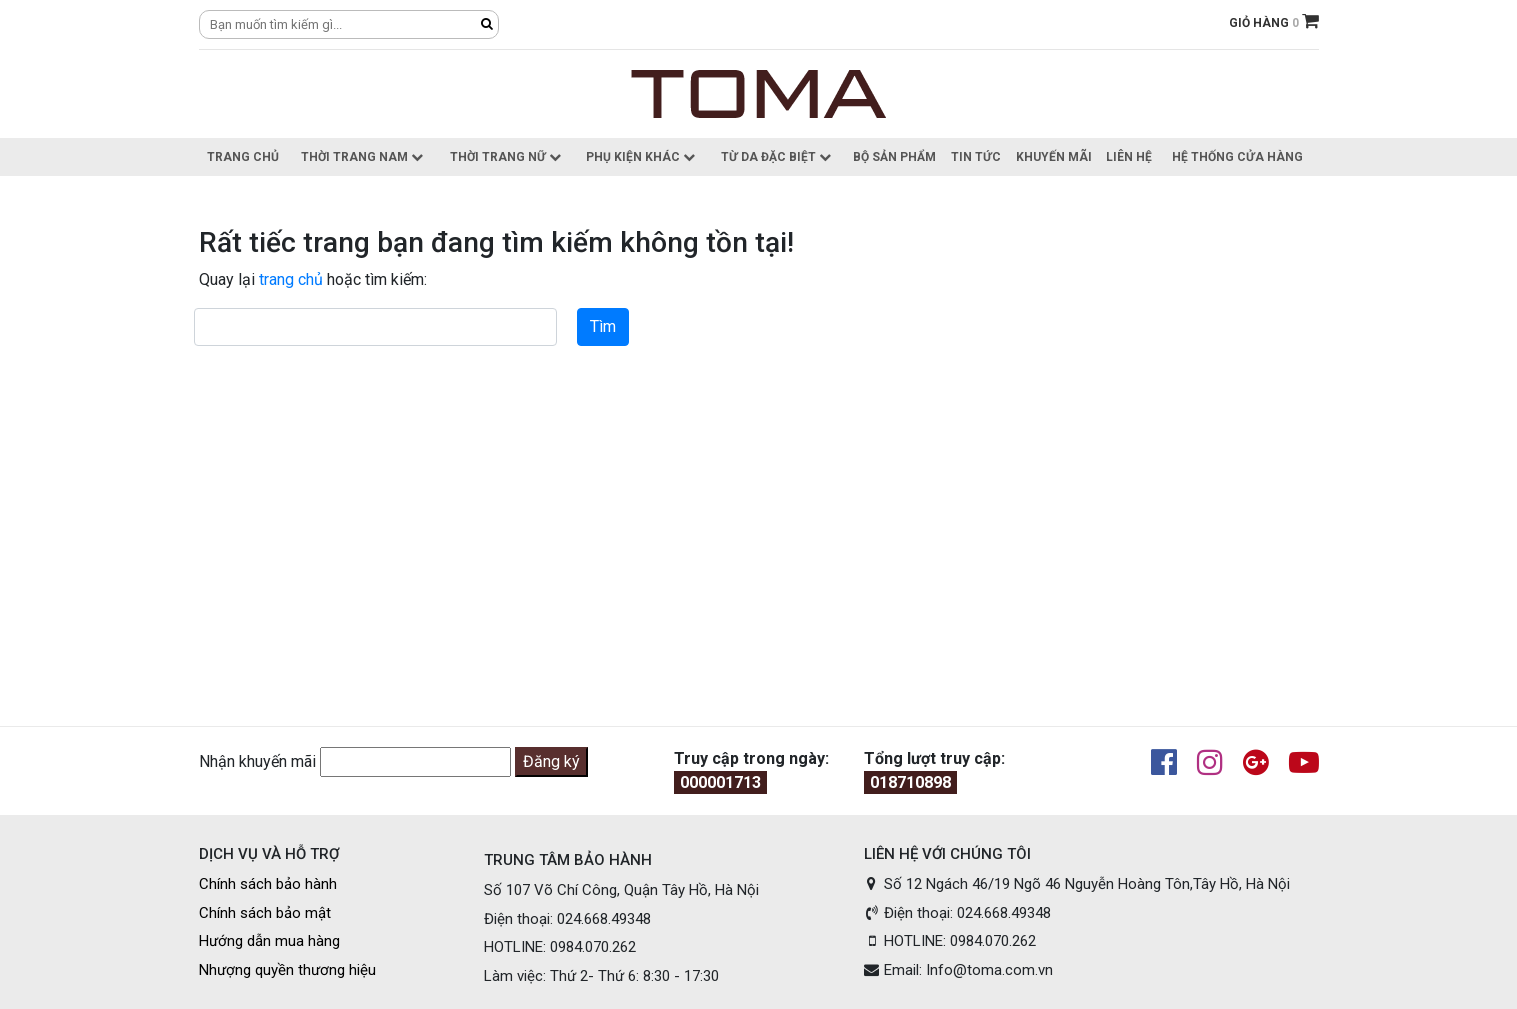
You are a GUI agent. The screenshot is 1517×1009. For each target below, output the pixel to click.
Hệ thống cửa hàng (1237, 157)
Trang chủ (243, 157)
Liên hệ (1129, 157)
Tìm (603, 326)
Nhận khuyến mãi (257, 761)
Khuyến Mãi (1054, 157)
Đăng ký (551, 761)
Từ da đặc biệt (776, 157)
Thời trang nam (362, 157)
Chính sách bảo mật (265, 913)
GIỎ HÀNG (1274, 23)
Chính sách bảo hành (268, 884)
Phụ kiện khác (640, 157)
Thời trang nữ (505, 157)
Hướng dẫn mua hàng (269, 941)
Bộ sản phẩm (894, 157)
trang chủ (291, 279)
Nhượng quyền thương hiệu (287, 970)
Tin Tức (976, 157)
